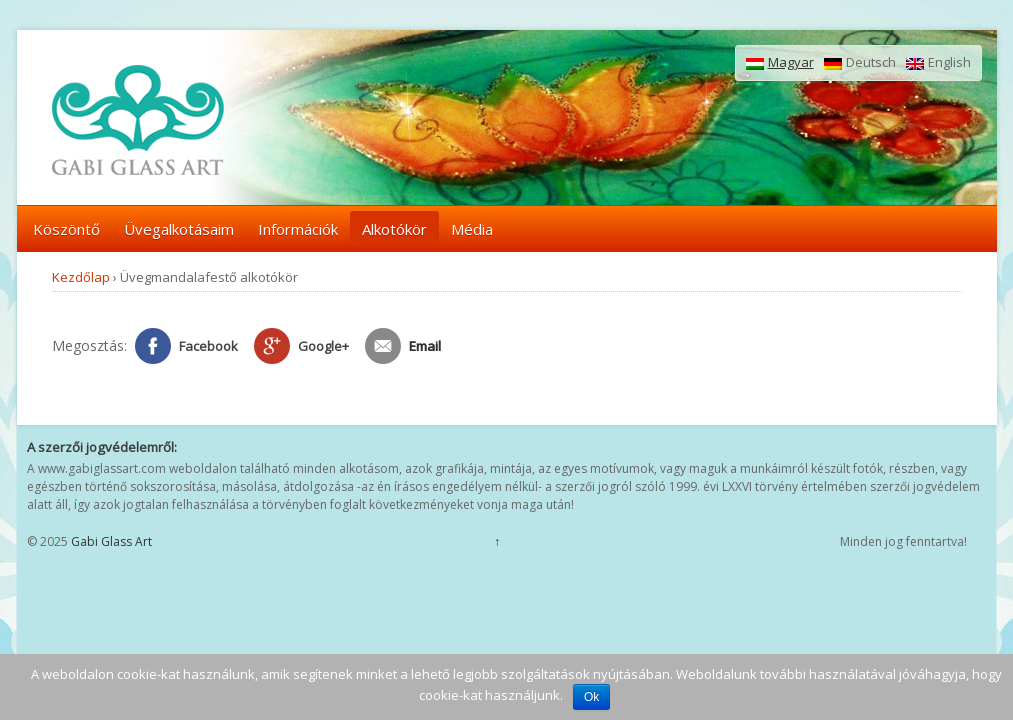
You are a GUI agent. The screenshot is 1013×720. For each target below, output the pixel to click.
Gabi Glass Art (110, 541)
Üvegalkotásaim (179, 229)
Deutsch (860, 63)
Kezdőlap (81, 277)
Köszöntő (66, 229)
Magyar (780, 63)
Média (472, 229)
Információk (298, 229)
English (938, 63)
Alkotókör (394, 229)
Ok (591, 697)
